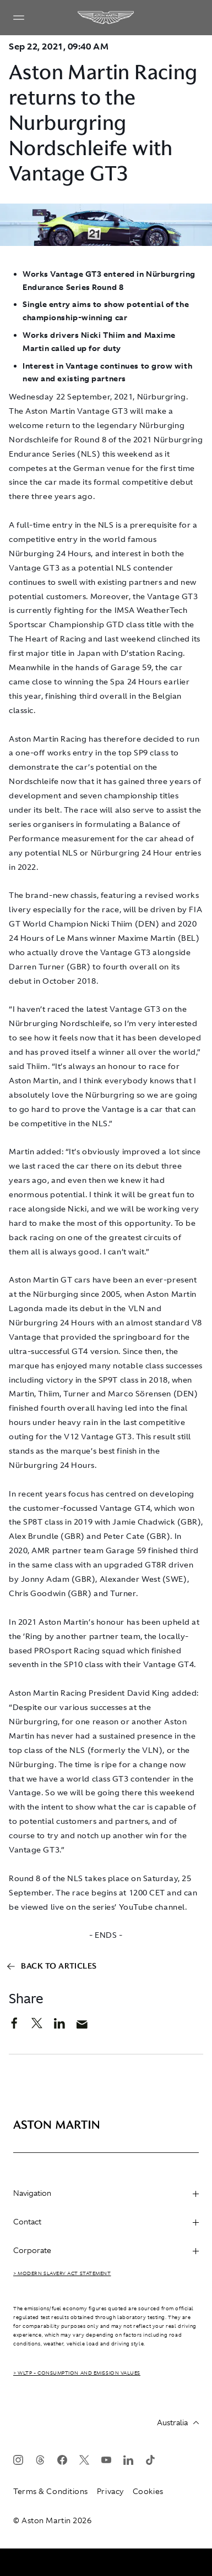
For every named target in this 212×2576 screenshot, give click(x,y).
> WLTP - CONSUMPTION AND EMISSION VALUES (76, 2373)
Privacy (110, 2491)
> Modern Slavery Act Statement (62, 2273)
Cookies (148, 2491)
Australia (178, 2422)
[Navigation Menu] (18, 17)
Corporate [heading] (106, 2250)
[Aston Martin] (106, 17)
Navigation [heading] (106, 2193)
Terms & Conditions (50, 2491)
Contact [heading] (106, 2222)
